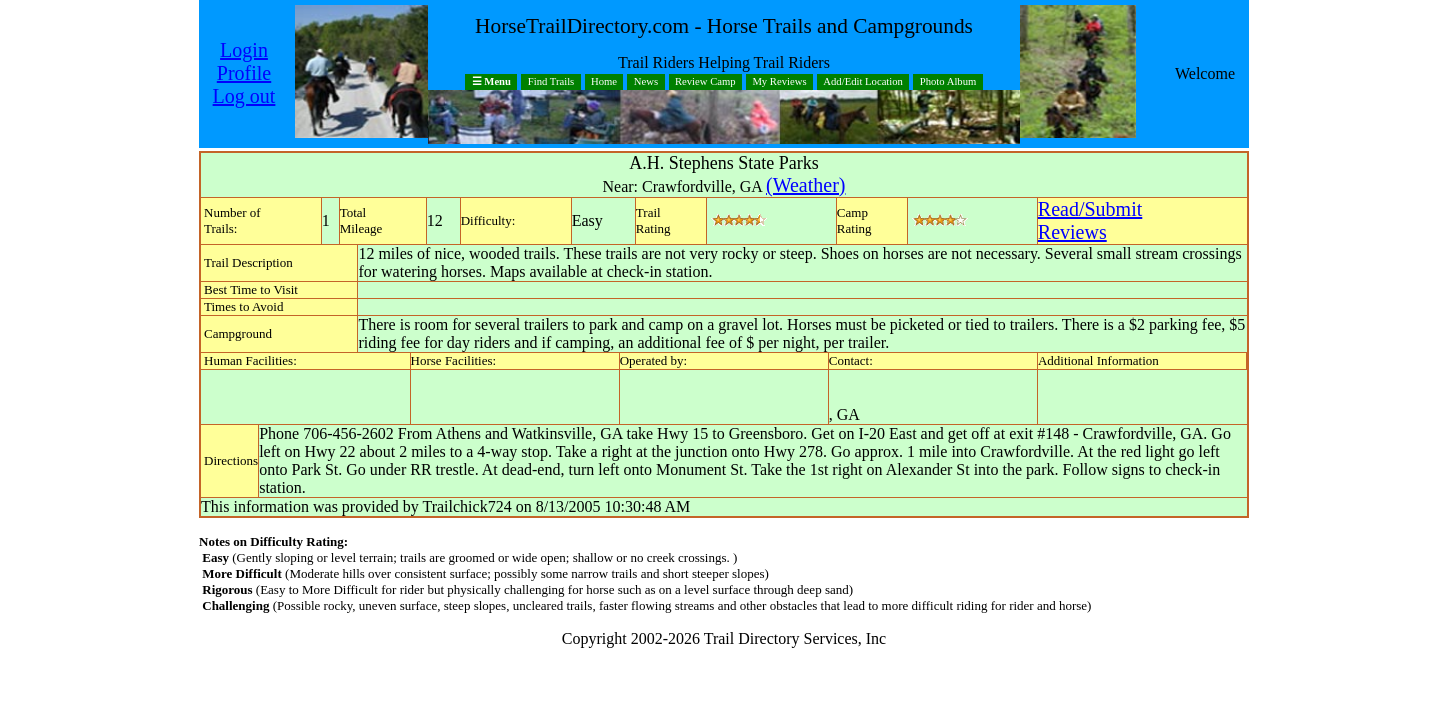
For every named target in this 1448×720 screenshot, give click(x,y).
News (646, 82)
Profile (244, 73)
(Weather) (805, 185)
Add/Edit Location (863, 82)
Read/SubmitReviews (1090, 220)
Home (604, 82)
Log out (244, 96)
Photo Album (948, 82)
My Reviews (779, 82)
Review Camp (705, 82)
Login (244, 50)
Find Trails (551, 82)
